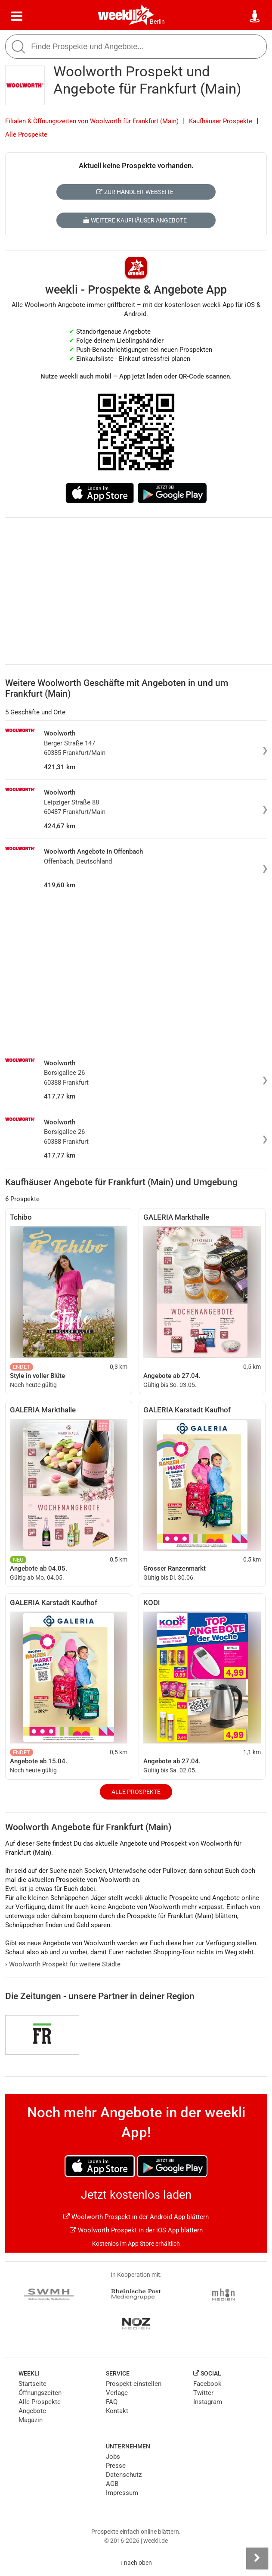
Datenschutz (124, 2475)
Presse (116, 2466)
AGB (112, 2484)
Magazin (31, 2420)
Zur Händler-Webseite (134, 191)
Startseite (32, 2384)
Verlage (117, 2393)
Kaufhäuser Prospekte (220, 121)
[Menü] (17, 16)
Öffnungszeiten (40, 2393)
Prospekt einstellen (133, 2384)
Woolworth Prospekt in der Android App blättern (136, 2217)
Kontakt (117, 2411)
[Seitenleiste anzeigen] (257, 2558)
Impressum (122, 2493)
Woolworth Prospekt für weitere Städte (63, 1964)
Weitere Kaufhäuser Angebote (135, 220)
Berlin (157, 21)
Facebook (207, 2384)
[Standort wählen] (255, 16)
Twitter (203, 2393)
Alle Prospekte (26, 134)
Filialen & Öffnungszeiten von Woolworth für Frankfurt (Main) (92, 121)
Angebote (32, 2411)
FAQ (111, 2402)
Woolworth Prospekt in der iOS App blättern (136, 2230)
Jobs (113, 2456)
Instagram (207, 2402)
